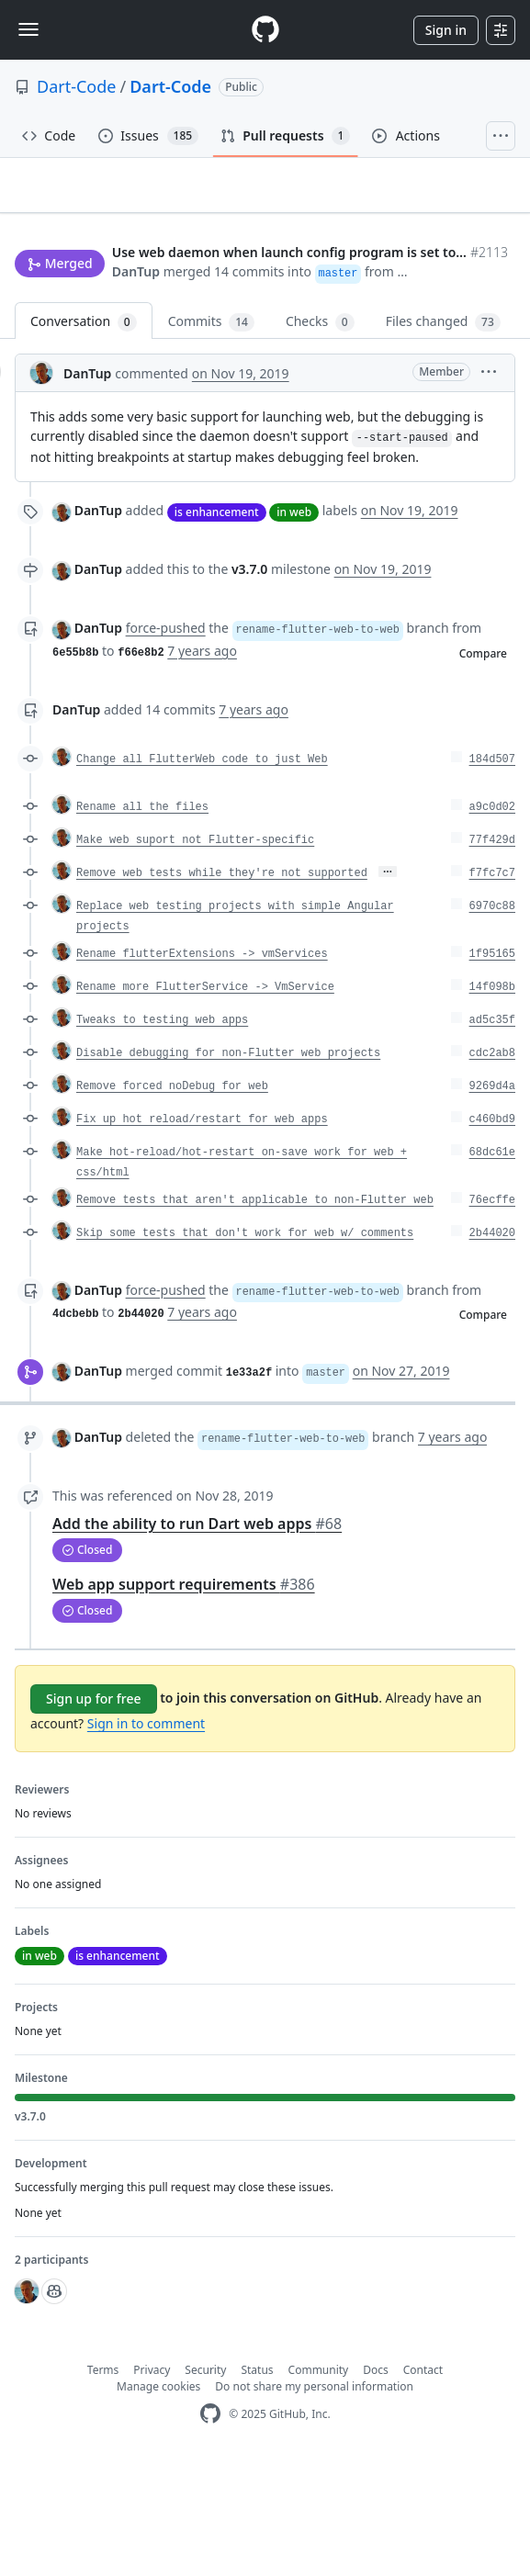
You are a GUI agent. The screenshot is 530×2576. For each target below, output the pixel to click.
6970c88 (492, 1019)
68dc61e (492, 1265)
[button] (486, 362)
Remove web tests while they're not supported (221, 986)
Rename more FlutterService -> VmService (205, 1100)
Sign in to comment (146, 1837)
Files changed (443, 435)
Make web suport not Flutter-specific (195, 953)
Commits (211, 435)
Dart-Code (76, 86)
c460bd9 (492, 1232)
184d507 (492, 872)
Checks (320, 435)
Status (257, 2484)
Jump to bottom (147, 289)
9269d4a (492, 1199)
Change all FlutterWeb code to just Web (202, 872)
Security (205, 2484)
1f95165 (492, 1067)
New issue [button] (57, 290)
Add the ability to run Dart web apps (197, 1637)
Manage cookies (158, 2500)
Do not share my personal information (314, 2500)
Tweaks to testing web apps (162, 1133)
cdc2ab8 (492, 1166)
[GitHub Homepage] (210, 2527)
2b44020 (492, 1346)
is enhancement (217, 625)
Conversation (83, 435)
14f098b (492, 1100)
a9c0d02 (492, 920)
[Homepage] (265, 30)
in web (293, 625)
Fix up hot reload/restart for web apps (202, 1232)
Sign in (446, 30)
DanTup (38, 362)
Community (318, 2484)
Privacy (151, 2484)
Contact (423, 2484)
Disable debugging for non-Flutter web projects (228, 1166)
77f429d (492, 953)
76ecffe (492, 1313)
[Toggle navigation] (28, 29)
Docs (376, 2484)
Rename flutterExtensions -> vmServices (202, 1067)
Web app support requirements (183, 1698)
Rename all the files (142, 920)
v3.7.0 (249, 683)
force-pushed (166, 741)
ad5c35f (492, 1133)
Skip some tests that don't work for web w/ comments (244, 1346)
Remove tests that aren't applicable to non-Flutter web (255, 1313)
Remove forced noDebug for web (172, 1199)
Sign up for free (93, 1812)
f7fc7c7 (492, 986)
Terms (103, 2484)
